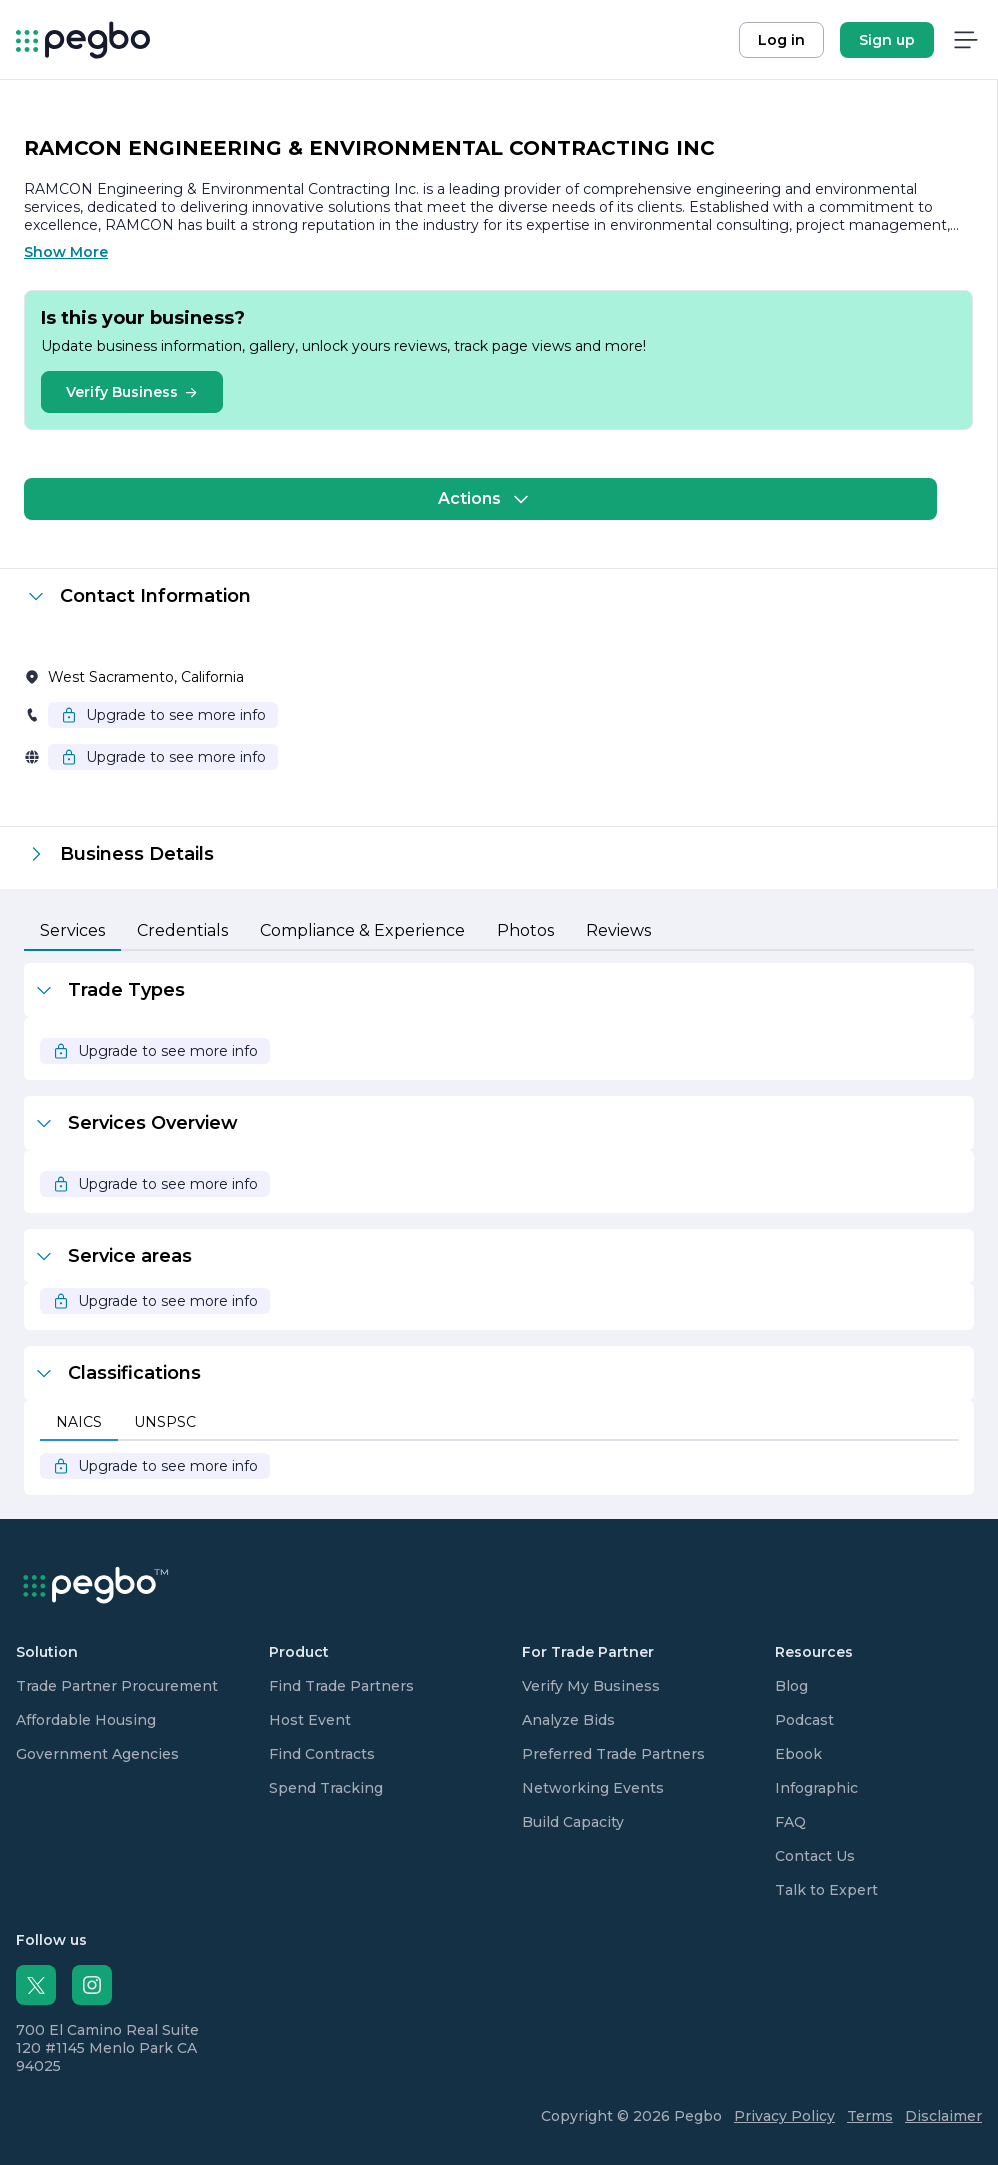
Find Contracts (322, 1754)
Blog (791, 1686)
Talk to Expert (826, 1890)
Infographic (816, 1788)
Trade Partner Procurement (117, 1686)
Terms (870, 2116)
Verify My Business (591, 1686)
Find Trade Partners (341, 1686)
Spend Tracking (326, 1788)
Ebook (798, 1754)
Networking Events (593, 1788)
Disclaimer (943, 2116)
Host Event (310, 1720)
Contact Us (815, 1856)
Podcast (804, 1720)
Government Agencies (97, 1754)
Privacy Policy (784, 2116)
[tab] (72, 932)
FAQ (790, 1822)
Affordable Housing (86, 1720)
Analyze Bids (568, 1720)
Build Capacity (573, 1822)
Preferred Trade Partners (613, 1754)
